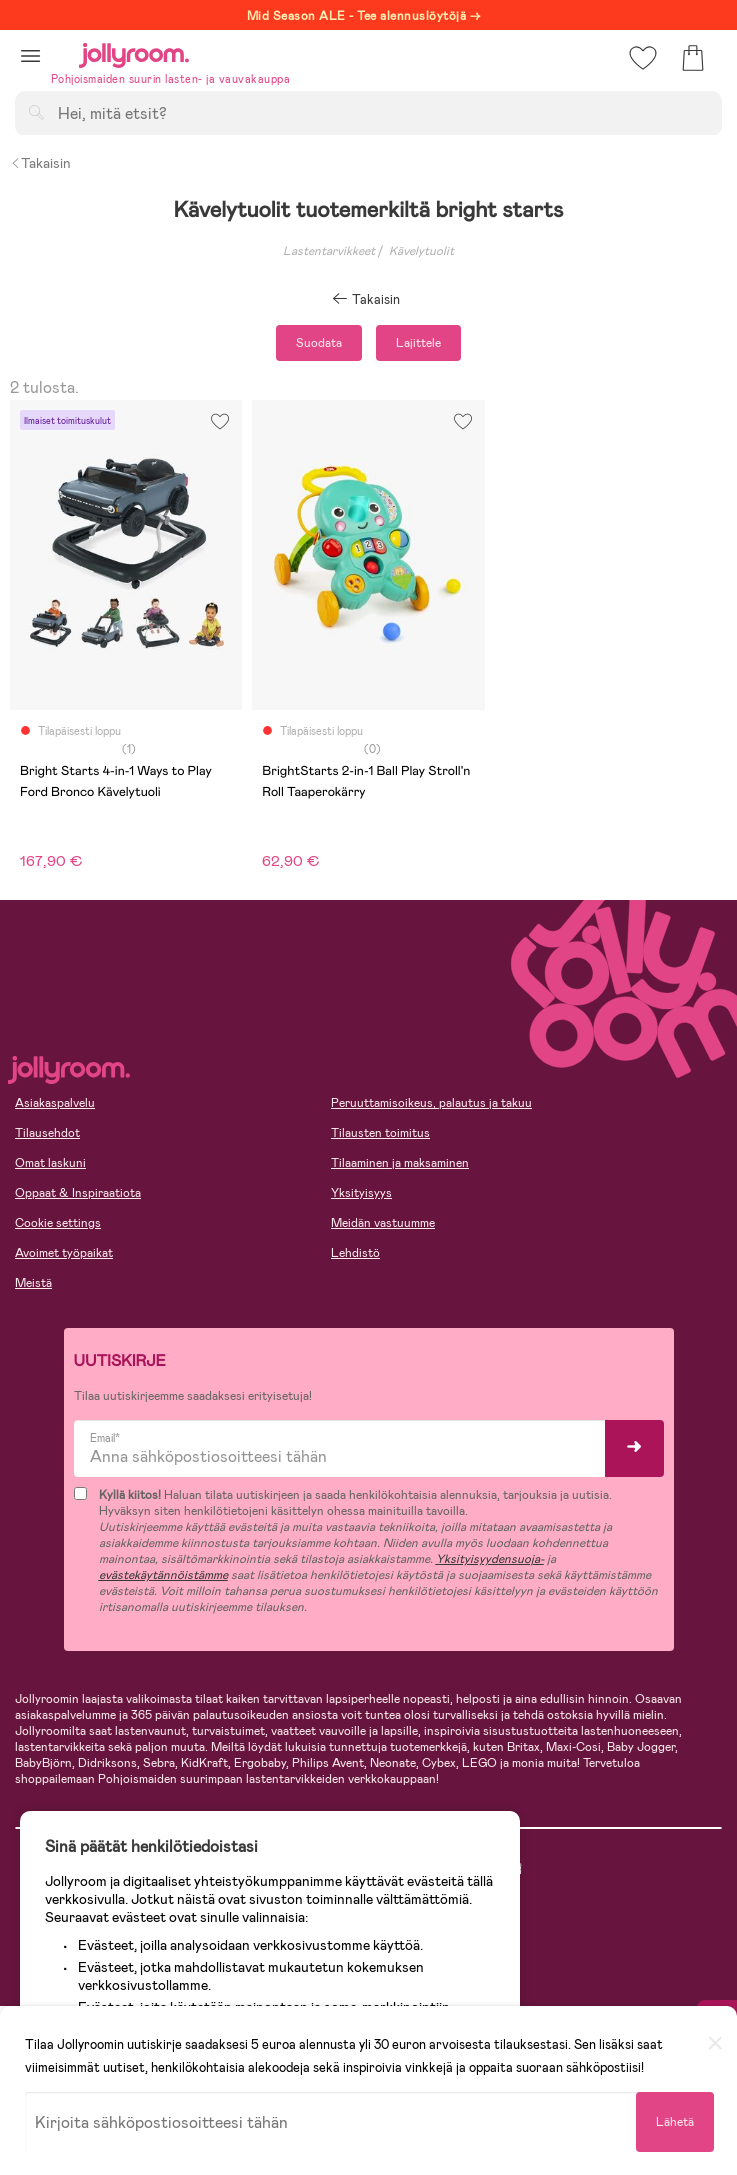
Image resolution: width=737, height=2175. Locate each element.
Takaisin (40, 163)
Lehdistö (355, 1253)
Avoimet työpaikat (64, 1253)
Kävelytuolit (421, 251)
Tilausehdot (47, 1133)
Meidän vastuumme (383, 1223)
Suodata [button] (319, 343)
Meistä (33, 1283)
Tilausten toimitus (380, 1133)
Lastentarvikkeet (329, 251)
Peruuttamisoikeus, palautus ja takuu (431, 1103)
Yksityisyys (361, 1193)
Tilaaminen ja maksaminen (400, 1163)
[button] (30, 55)
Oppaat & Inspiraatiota (78, 1193)
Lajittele (418, 343)
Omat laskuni (50, 1163)
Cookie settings (58, 1223)
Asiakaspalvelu (55, 1103)
